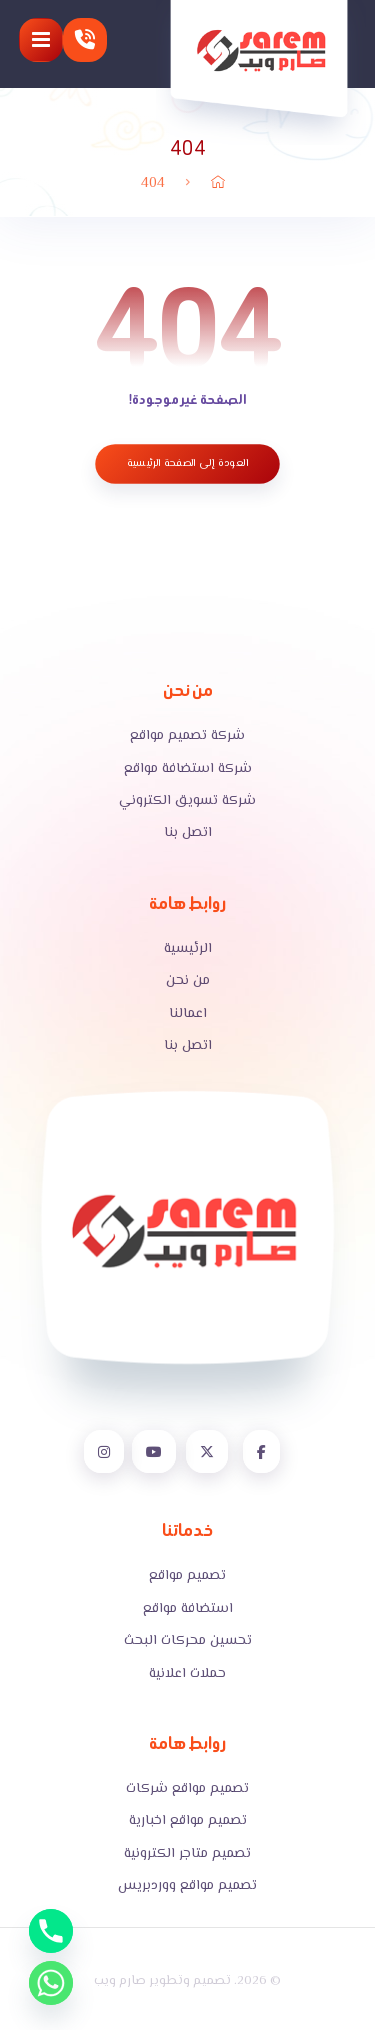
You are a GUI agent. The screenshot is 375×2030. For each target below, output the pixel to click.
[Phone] (51, 1931)
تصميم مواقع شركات (187, 1789)
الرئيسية (188, 949)
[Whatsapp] (51, 1983)
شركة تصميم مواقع (187, 736)
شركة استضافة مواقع (188, 769)
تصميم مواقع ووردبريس (187, 1886)
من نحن (188, 981)
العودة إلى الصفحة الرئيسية (188, 463)
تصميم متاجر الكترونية (187, 1854)
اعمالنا (188, 1014)
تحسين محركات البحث (188, 1641)
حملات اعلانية (187, 1674)
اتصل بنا (188, 833)
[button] (41, 40)
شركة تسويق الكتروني (187, 801)
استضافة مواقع (188, 1609)
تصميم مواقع (187, 1576)
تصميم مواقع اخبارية (188, 1821)
